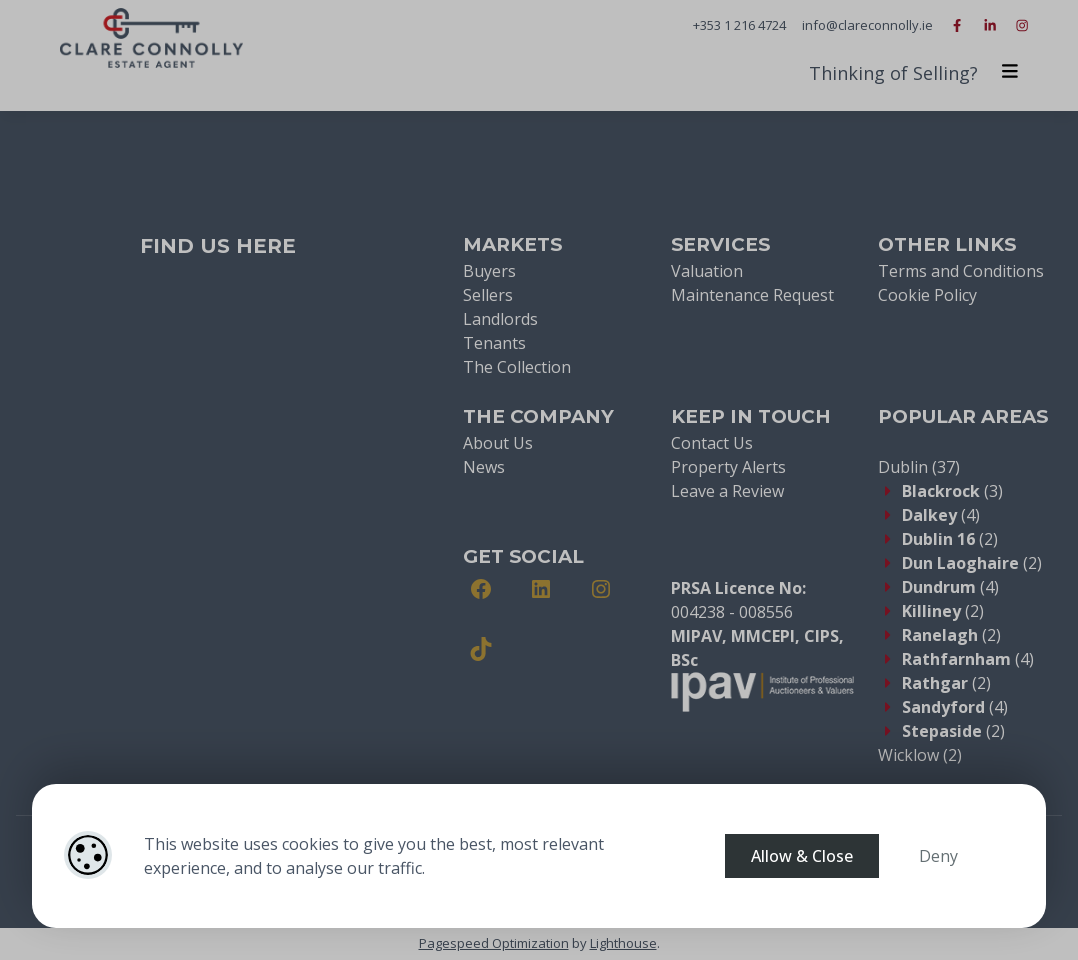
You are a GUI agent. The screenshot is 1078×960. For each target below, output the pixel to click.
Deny (938, 856)
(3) (952, 491)
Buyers (489, 271)
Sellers (488, 295)
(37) (919, 467)
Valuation (707, 271)
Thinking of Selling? (893, 73)
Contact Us (712, 443)
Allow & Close (802, 856)
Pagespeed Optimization (494, 943)
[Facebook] (481, 589)
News (484, 467)
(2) (950, 539)
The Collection (517, 367)
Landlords (500, 319)
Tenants (494, 343)
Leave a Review (727, 491)
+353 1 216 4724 (739, 25)
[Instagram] (601, 589)
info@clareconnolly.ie (867, 25)
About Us (498, 443)
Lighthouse (623, 943)
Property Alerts (728, 467)
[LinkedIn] (541, 589)
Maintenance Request (752, 295)
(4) (941, 515)
